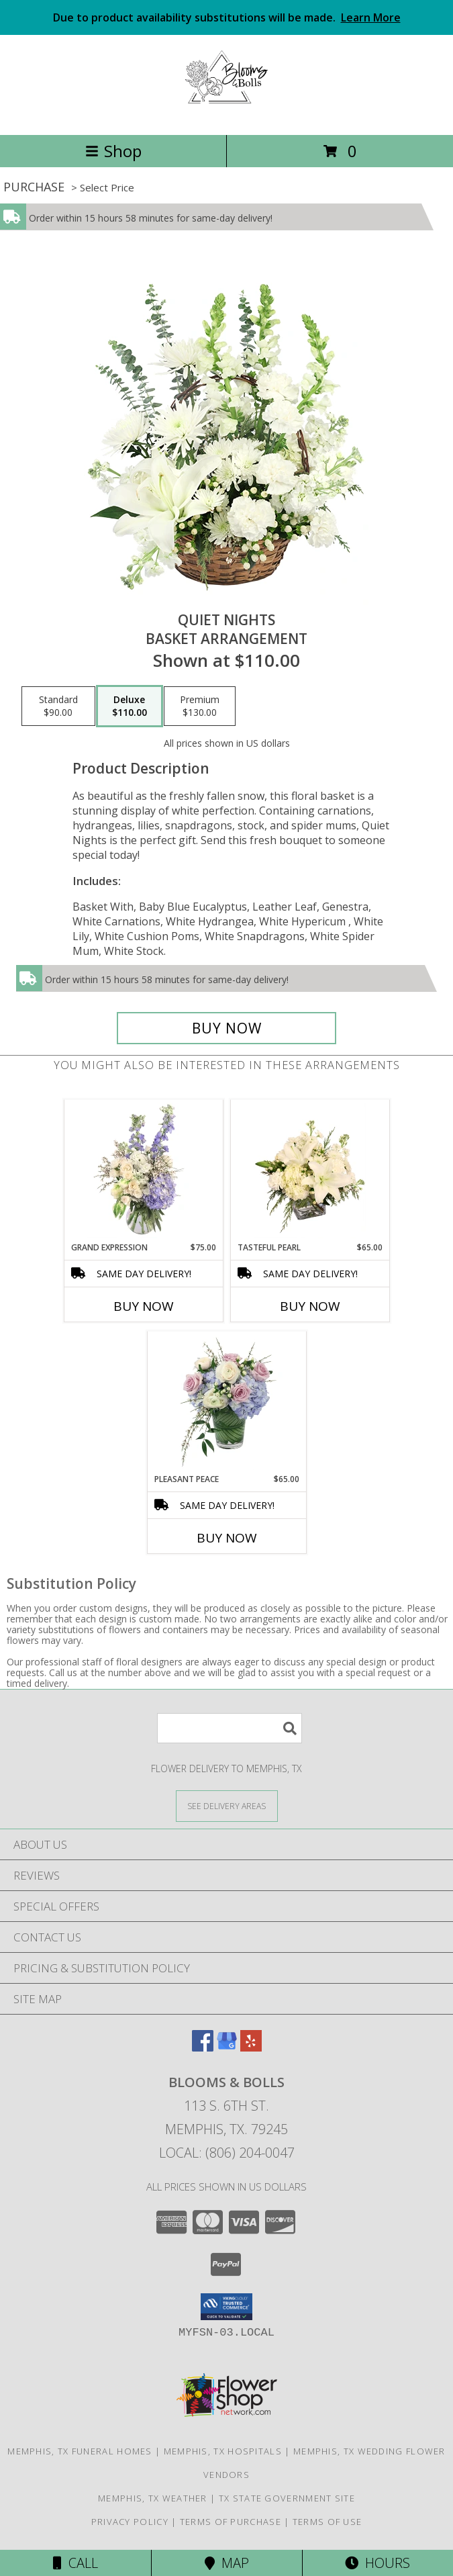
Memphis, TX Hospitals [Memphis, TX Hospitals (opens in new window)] (223, 2451)
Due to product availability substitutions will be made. (227, 17)
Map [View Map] (227, 2563)
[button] (226, 2306)
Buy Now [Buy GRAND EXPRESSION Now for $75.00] (143, 1306)
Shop (113, 151)
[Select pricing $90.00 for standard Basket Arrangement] (58, 706)
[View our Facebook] (202, 2047)
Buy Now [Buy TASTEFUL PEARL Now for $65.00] (310, 1306)
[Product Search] (229, 1728)
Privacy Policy (129, 2522)
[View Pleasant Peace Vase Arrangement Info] (226, 1402)
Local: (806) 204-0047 (227, 2153)
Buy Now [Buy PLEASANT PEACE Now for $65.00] (227, 1538)
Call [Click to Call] (75, 2563)
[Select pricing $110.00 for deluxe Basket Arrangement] (129, 706)
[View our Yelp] (251, 2047)
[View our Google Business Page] (227, 2047)
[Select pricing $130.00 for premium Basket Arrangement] (199, 706)
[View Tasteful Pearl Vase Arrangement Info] (310, 1170)
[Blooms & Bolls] (226, 115)
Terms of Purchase (230, 2522)
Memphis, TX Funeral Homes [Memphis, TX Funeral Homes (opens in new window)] (79, 2451)
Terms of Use (327, 2522)
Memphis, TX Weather (152, 2498)
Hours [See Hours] (377, 2563)
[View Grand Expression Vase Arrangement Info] (143, 1170)
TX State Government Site (287, 2498)
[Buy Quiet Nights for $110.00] (227, 1028)
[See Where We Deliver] (227, 1805)
